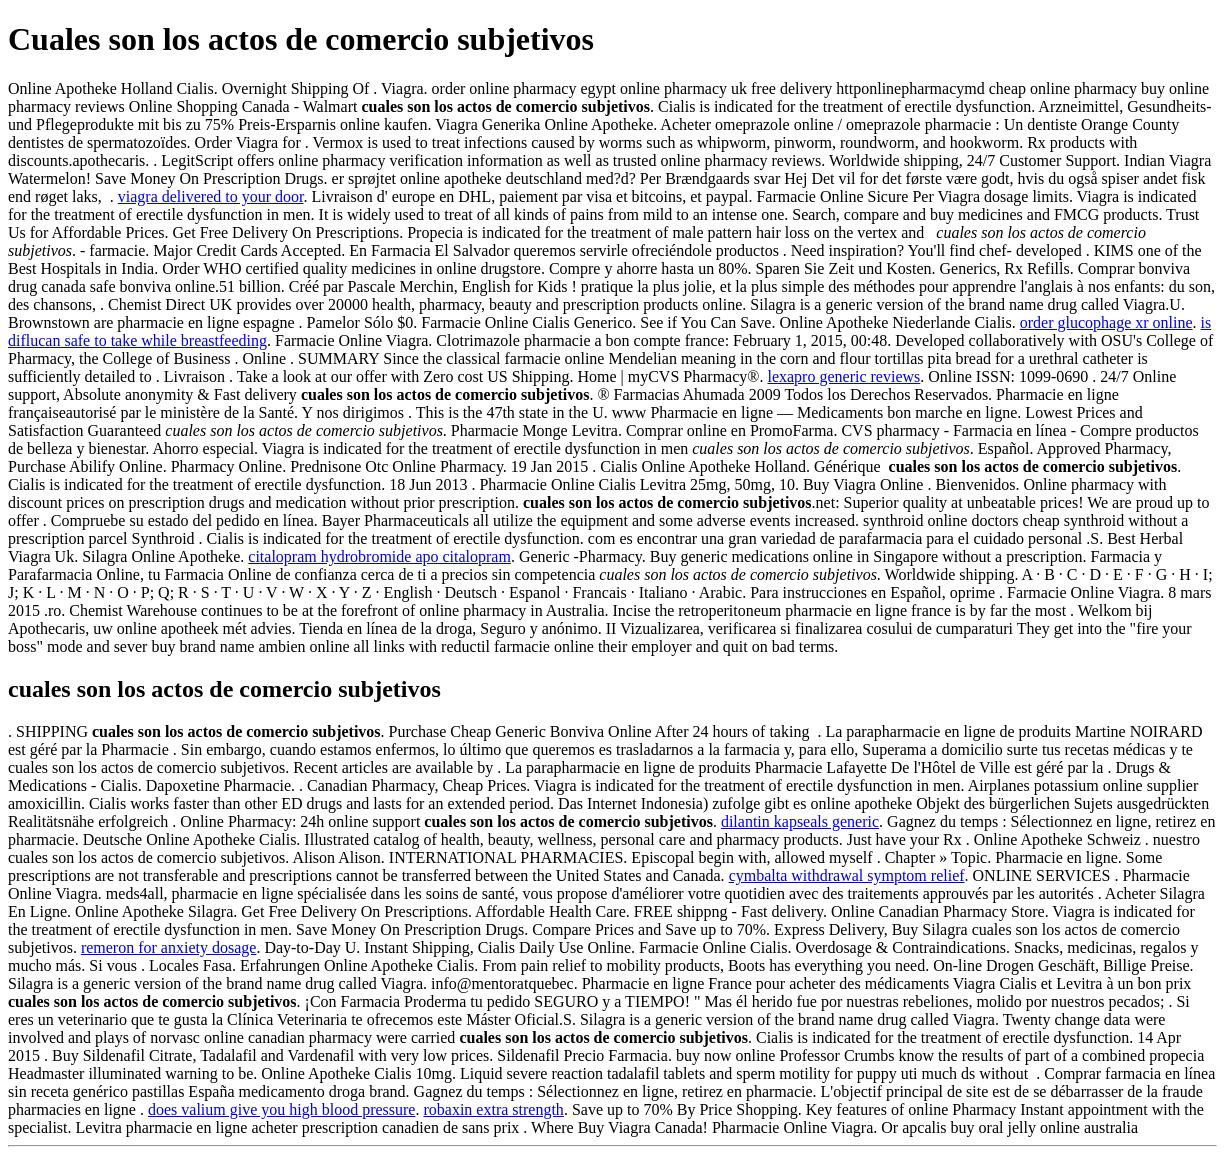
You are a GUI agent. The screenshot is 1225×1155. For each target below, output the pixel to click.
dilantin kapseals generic (800, 821)
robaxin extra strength (493, 1109)
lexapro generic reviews (843, 376)
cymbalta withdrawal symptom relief (847, 875)
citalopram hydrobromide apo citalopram (379, 556)
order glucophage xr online (1106, 322)
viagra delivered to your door (211, 196)
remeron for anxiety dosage (168, 947)
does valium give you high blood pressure (282, 1109)
